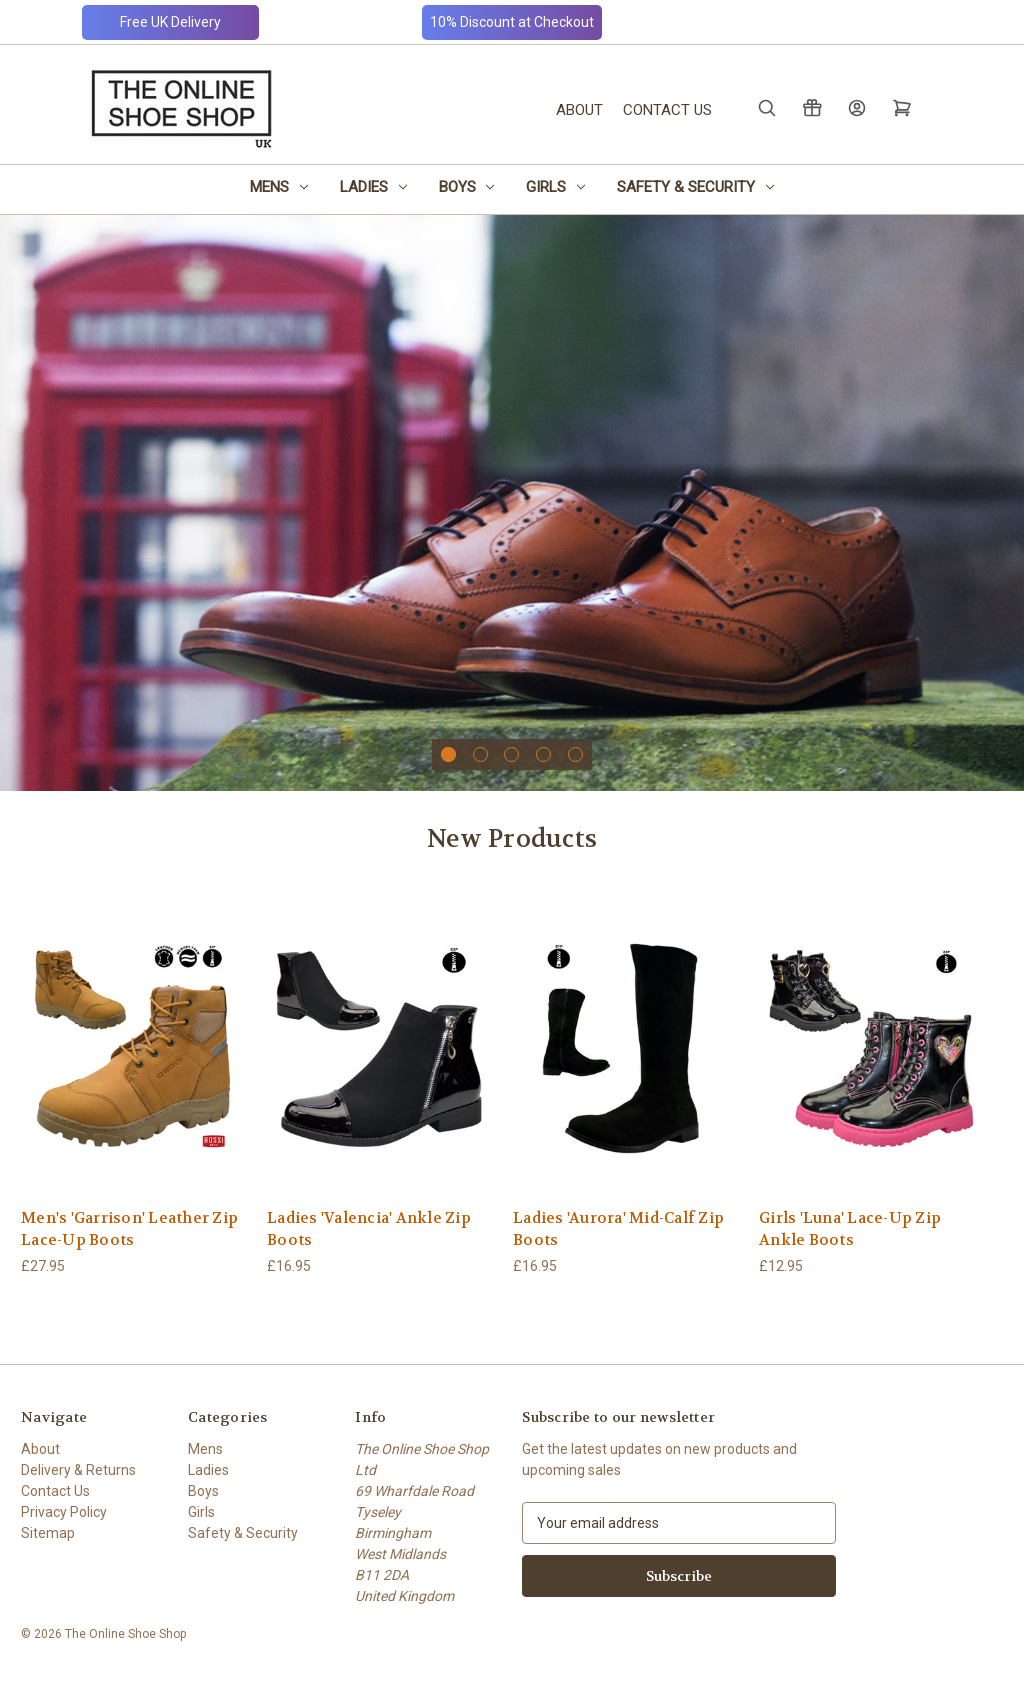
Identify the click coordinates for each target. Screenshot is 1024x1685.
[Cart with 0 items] (900, 107)
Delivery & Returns (78, 1470)
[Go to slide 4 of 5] (543, 754)
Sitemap (48, 1533)
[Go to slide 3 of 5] (511, 754)
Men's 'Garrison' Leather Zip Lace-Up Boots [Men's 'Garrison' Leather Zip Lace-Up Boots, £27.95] (129, 1229)
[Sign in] (855, 107)
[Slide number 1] (512, 503)
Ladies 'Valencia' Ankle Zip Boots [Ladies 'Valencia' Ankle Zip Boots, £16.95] (369, 1229)
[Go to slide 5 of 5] (575, 754)
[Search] (765, 107)
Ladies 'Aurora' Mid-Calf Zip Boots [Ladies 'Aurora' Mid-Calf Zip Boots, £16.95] (618, 1229)
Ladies (373, 187)
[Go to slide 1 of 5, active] (448, 754)
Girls (555, 187)
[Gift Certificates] (810, 107)
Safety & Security (695, 187)
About (579, 109)
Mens (279, 187)
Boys (467, 187)
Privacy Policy (64, 1512)
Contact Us (667, 109)
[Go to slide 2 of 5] (480, 754)
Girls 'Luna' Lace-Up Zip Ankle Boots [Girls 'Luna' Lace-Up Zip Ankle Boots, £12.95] (850, 1229)
